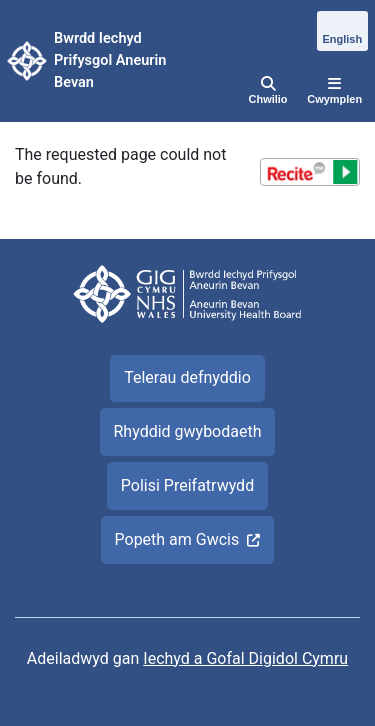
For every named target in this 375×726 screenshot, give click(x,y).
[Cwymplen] (334, 92)
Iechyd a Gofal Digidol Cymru (245, 658)
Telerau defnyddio (187, 377)
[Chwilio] (268, 92)
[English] (342, 32)
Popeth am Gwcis (177, 539)
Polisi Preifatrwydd (187, 485)
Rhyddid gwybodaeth (187, 431)
